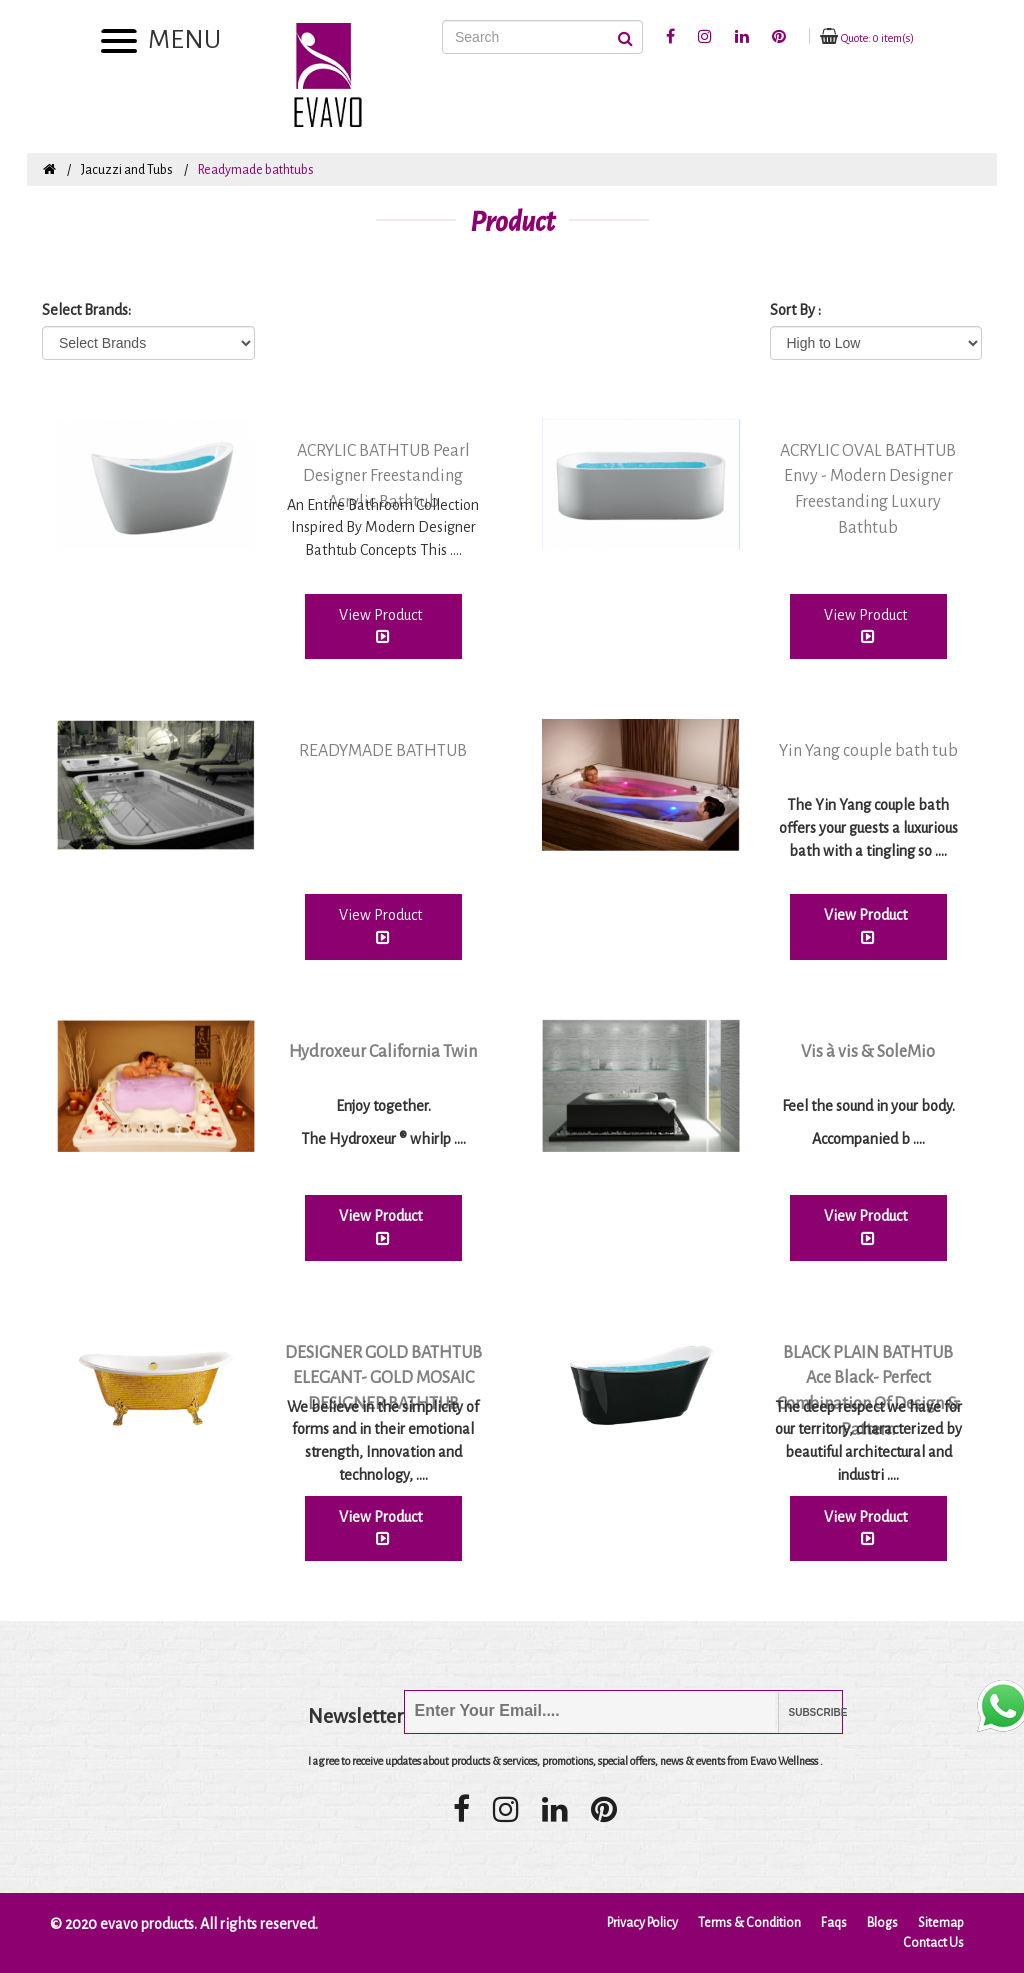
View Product (383, 626)
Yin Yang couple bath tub (868, 751)
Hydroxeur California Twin (383, 1052)
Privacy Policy (642, 1923)
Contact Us (933, 1943)
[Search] (542, 37)
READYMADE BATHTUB (383, 751)
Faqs (834, 1923)
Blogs (882, 1923)
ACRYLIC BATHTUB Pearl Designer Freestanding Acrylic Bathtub (383, 476)
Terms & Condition (749, 1923)
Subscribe (803, 1712)
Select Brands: (86, 310)
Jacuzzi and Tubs (127, 170)
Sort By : (795, 310)
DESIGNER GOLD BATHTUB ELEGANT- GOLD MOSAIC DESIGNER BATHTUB (383, 1378)
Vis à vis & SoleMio (868, 1052)
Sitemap (941, 1923)
